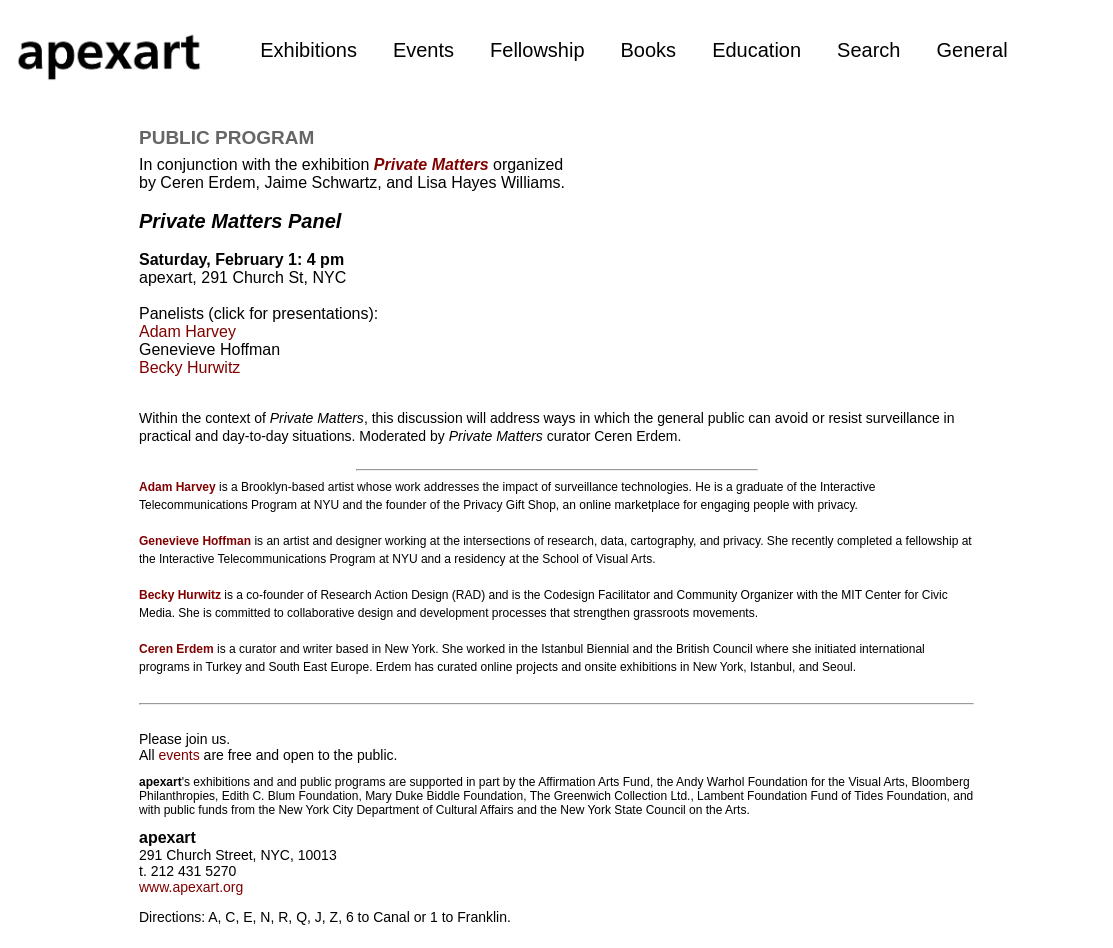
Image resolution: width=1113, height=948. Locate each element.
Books (649, 50)
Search (868, 50)
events (178, 755)
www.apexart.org (191, 887)
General (971, 50)
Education (756, 50)
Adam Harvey (187, 331)
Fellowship (537, 50)
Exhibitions (308, 50)
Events (423, 50)
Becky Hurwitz (189, 367)
